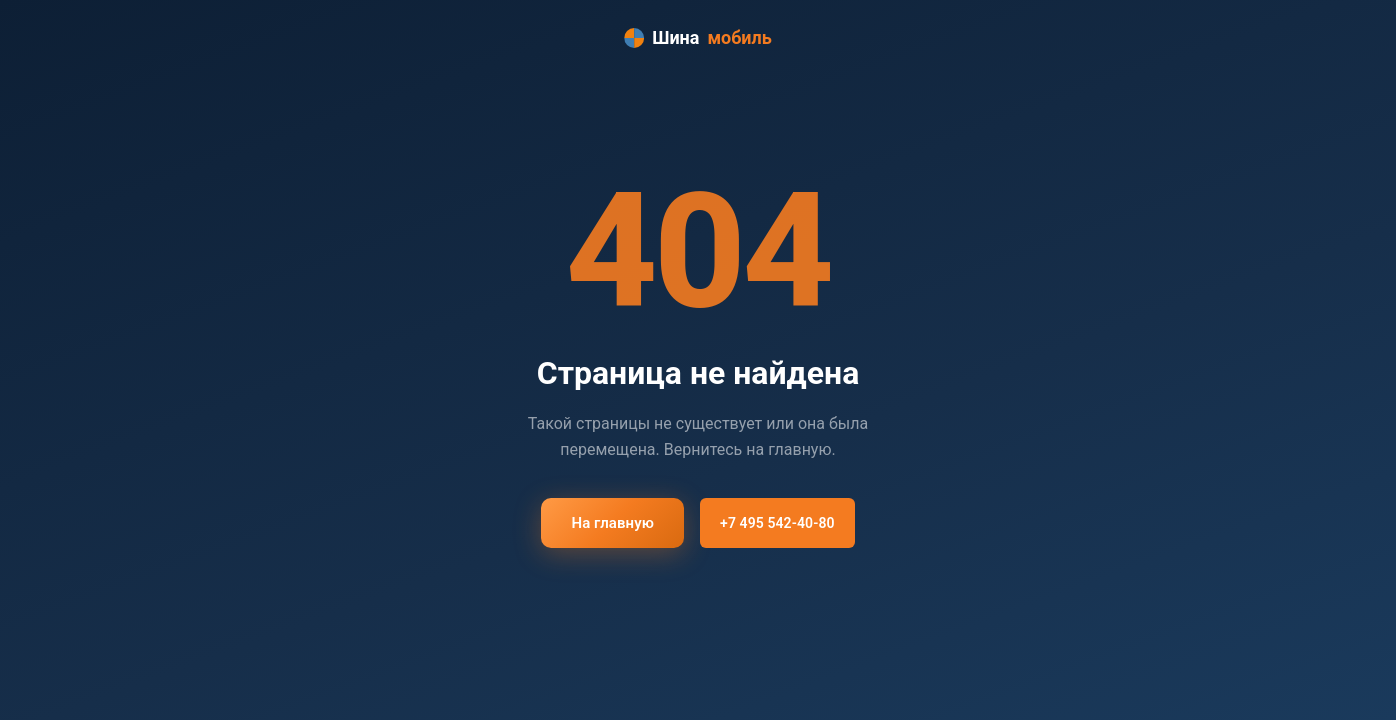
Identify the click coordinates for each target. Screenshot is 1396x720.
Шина (698, 38)
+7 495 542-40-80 (777, 523)
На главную (612, 523)
